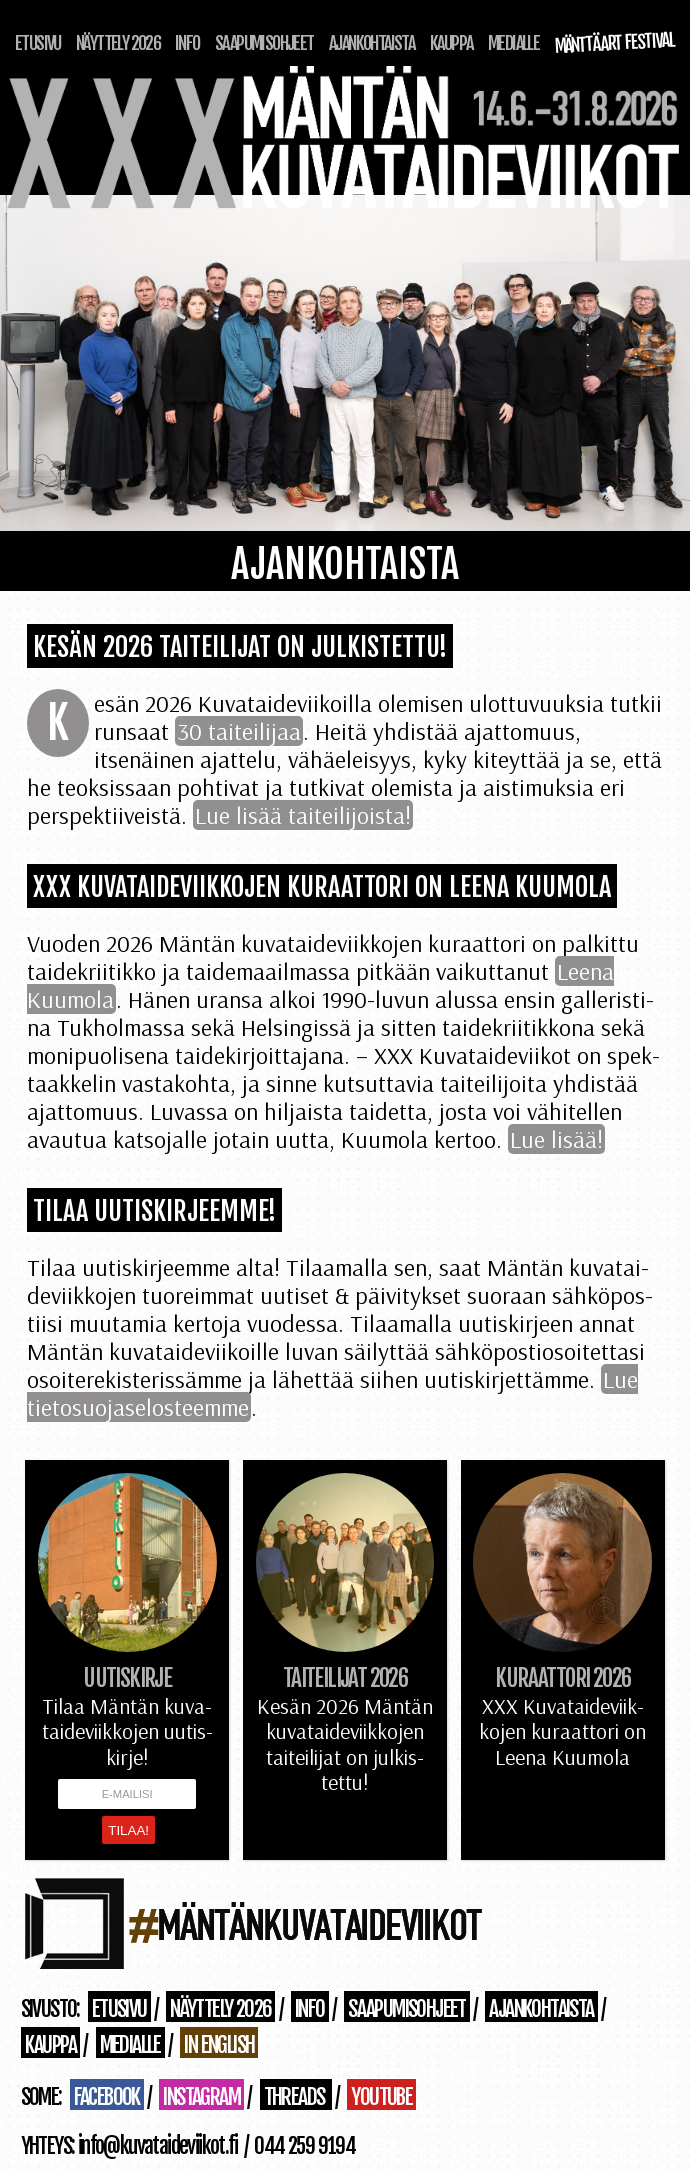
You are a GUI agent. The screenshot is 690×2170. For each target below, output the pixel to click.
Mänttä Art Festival (614, 43)
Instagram (201, 2096)
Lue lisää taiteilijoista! (303, 815)
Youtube (381, 2096)
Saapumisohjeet (264, 43)
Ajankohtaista (371, 43)
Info (187, 43)
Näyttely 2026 (118, 43)
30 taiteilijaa (239, 731)
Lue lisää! (556, 1139)
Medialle (513, 43)
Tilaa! (128, 1830)
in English (219, 2044)
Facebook (107, 2096)
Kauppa (451, 43)
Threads (296, 2096)
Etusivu (38, 43)
